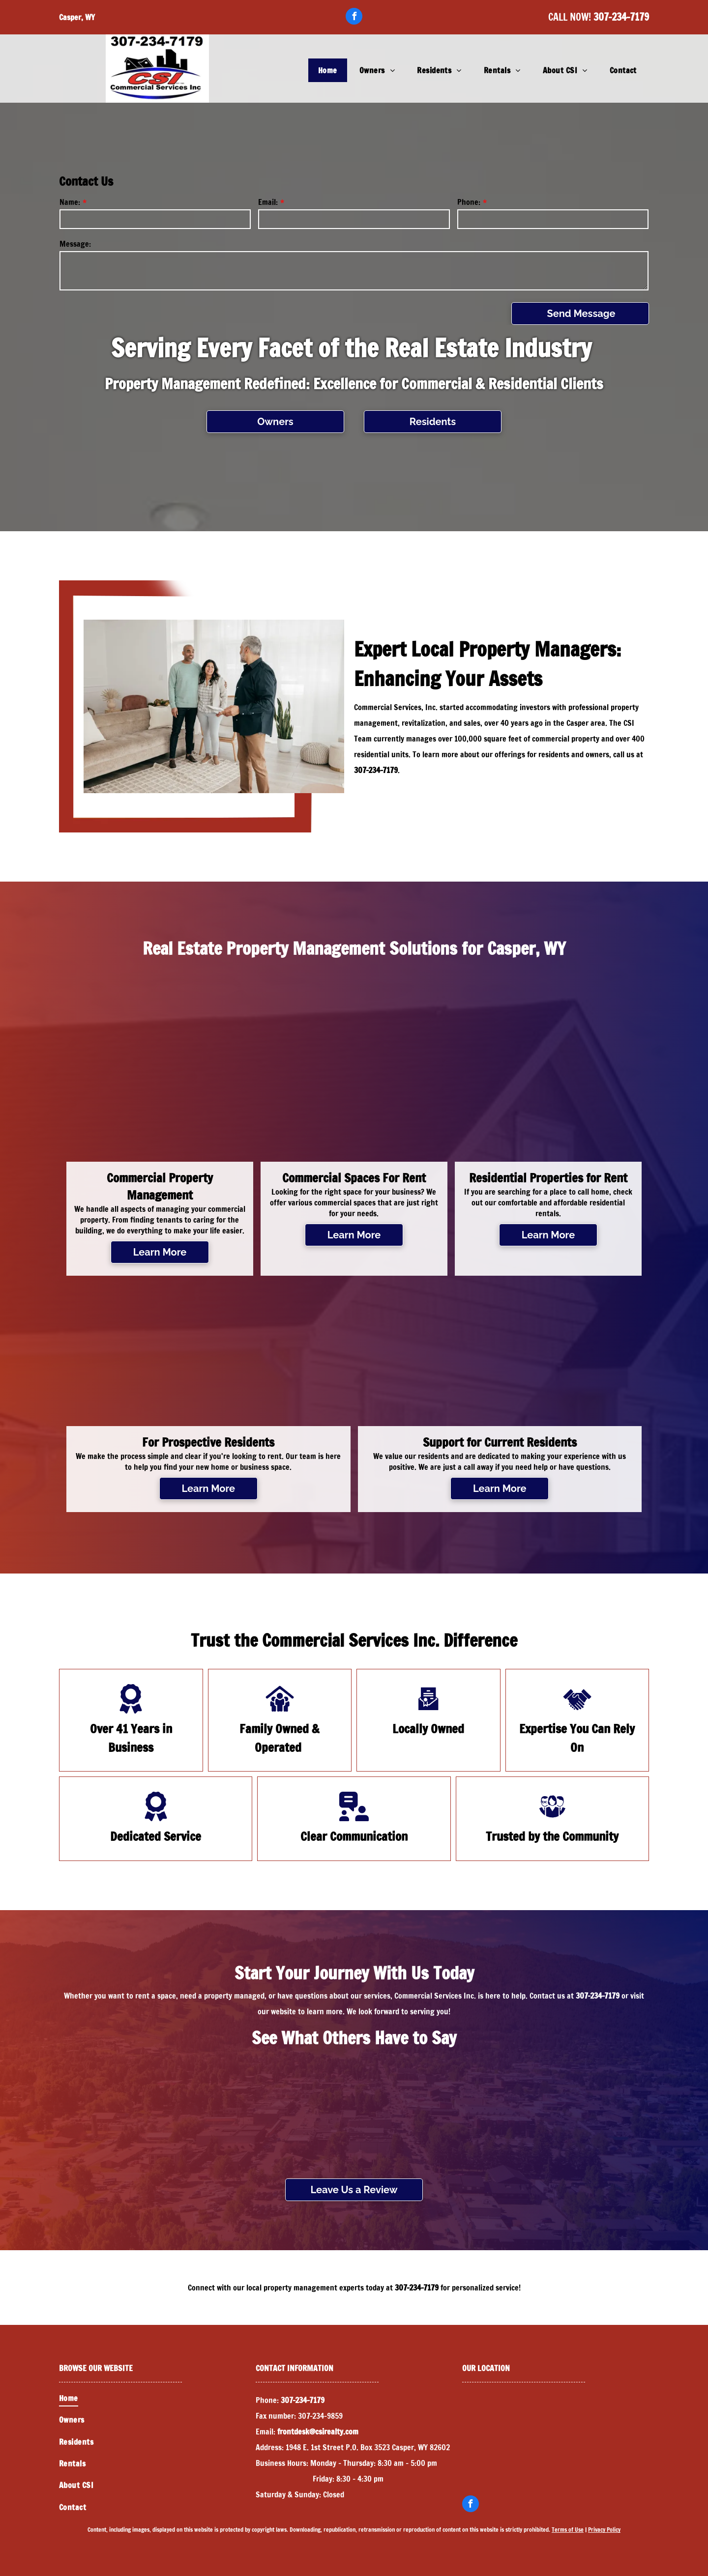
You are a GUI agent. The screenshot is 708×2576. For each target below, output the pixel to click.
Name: (69, 202)
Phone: (468, 202)
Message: (75, 243)
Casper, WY (77, 17)
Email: (268, 202)
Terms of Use (568, 2529)
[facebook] (354, 17)
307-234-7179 (621, 17)
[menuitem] (329, 70)
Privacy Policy (604, 2529)
